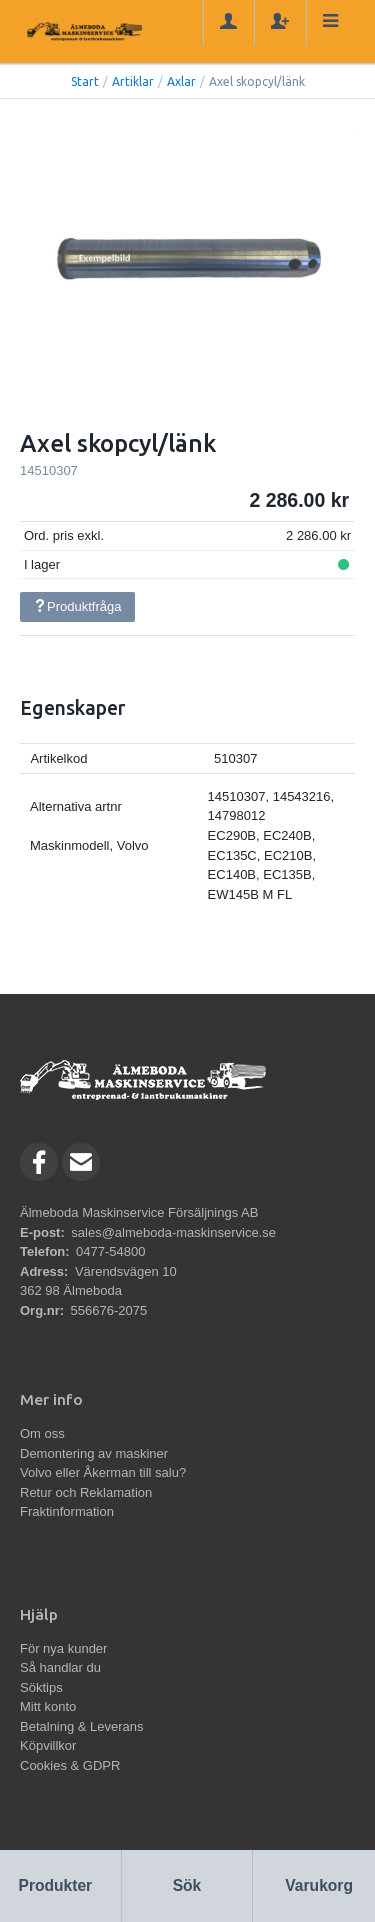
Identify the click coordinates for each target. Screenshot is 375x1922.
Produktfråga (77, 606)
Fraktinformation (67, 1511)
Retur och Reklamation (86, 1492)
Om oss (42, 1433)
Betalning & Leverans (82, 1726)
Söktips (41, 1687)
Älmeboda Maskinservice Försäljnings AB (139, 1212)
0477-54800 (110, 1251)
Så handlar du (60, 1667)
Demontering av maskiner (94, 1453)
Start (85, 81)
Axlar (181, 81)
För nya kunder (63, 1648)
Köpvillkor (48, 1745)
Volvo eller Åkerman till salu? (103, 1472)
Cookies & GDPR (70, 1765)
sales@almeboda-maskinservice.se (173, 1232)
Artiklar (133, 81)
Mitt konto (48, 1706)
